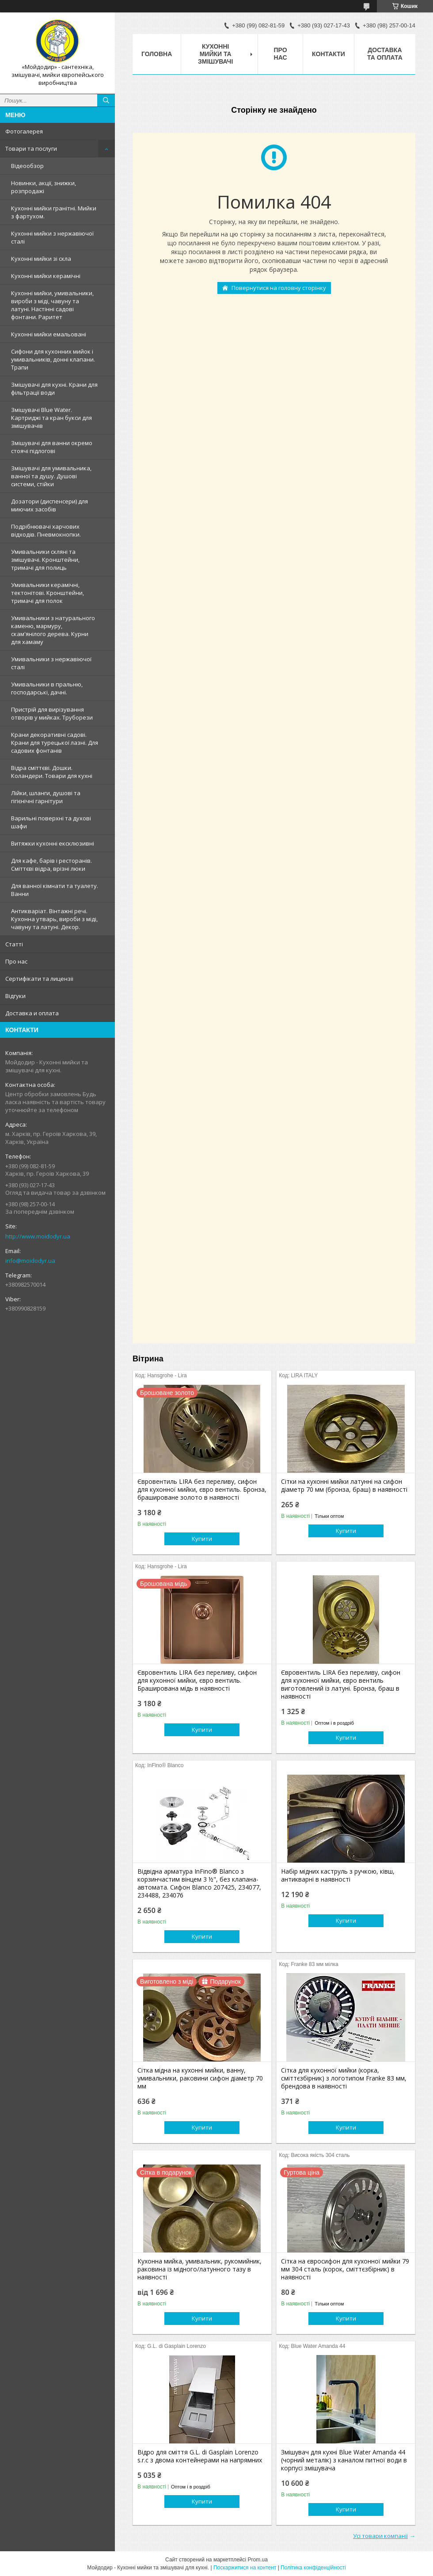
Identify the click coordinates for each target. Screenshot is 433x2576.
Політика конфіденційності (313, 2568)
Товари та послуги (31, 148)
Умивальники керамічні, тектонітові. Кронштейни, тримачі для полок (47, 593)
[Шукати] (106, 100)
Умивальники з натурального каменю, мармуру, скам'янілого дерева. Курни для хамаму (53, 630)
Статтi (14, 944)
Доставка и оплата (32, 1013)
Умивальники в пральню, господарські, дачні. (47, 688)
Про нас (16, 961)
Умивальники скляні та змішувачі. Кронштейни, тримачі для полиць (45, 560)
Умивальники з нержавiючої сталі (51, 663)
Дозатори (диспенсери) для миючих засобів (49, 505)
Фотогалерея (24, 131)
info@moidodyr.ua (30, 1261)
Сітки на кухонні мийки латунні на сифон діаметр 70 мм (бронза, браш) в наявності (344, 1486)
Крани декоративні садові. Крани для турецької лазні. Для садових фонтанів (54, 743)
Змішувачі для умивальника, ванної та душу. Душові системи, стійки (51, 476)
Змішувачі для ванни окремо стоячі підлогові (51, 447)
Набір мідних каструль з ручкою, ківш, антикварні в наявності (338, 1875)
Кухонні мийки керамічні (45, 276)
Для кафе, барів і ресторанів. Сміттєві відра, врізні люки (51, 865)
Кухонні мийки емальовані (48, 334)
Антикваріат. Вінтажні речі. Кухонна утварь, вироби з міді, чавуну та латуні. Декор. (54, 919)
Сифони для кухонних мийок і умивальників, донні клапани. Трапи (53, 359)
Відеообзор (27, 166)
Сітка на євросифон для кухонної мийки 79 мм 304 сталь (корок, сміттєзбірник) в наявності (345, 2269)
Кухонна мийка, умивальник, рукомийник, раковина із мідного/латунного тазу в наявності (199, 2269)
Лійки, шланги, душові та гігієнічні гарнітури (45, 797)
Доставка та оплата (385, 53)
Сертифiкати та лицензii (39, 979)
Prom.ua (258, 2560)
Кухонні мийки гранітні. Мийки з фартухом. (53, 212)
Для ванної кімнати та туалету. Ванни (54, 890)
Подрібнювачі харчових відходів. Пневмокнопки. (46, 530)
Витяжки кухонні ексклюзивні (52, 843)
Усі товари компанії (380, 2536)
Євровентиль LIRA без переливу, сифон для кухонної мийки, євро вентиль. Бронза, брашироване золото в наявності (201, 1489)
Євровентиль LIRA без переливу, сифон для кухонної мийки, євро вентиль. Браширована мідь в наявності (197, 1680)
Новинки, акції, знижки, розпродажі (43, 187)
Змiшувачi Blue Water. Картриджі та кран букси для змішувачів (51, 418)
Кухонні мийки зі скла (41, 259)
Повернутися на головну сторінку (279, 288)
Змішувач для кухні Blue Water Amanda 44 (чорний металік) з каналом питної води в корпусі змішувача (344, 2460)
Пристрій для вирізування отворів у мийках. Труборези (52, 713)
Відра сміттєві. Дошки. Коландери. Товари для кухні (51, 772)
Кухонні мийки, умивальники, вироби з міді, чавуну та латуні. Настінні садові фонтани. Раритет (52, 305)
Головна (156, 53)
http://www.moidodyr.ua (37, 1236)
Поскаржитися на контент (244, 2568)
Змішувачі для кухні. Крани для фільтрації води (54, 388)
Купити (202, 1539)
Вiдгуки (15, 996)
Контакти (328, 53)
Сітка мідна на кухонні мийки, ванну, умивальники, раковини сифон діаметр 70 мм (200, 2078)
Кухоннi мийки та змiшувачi (215, 54)
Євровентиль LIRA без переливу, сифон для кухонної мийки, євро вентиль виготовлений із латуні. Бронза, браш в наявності (340, 1684)
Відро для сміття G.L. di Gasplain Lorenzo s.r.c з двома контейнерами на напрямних (199, 2456)
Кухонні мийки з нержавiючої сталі (52, 237)
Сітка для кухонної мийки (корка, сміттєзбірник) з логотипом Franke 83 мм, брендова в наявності (343, 2078)
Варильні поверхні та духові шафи (51, 822)
